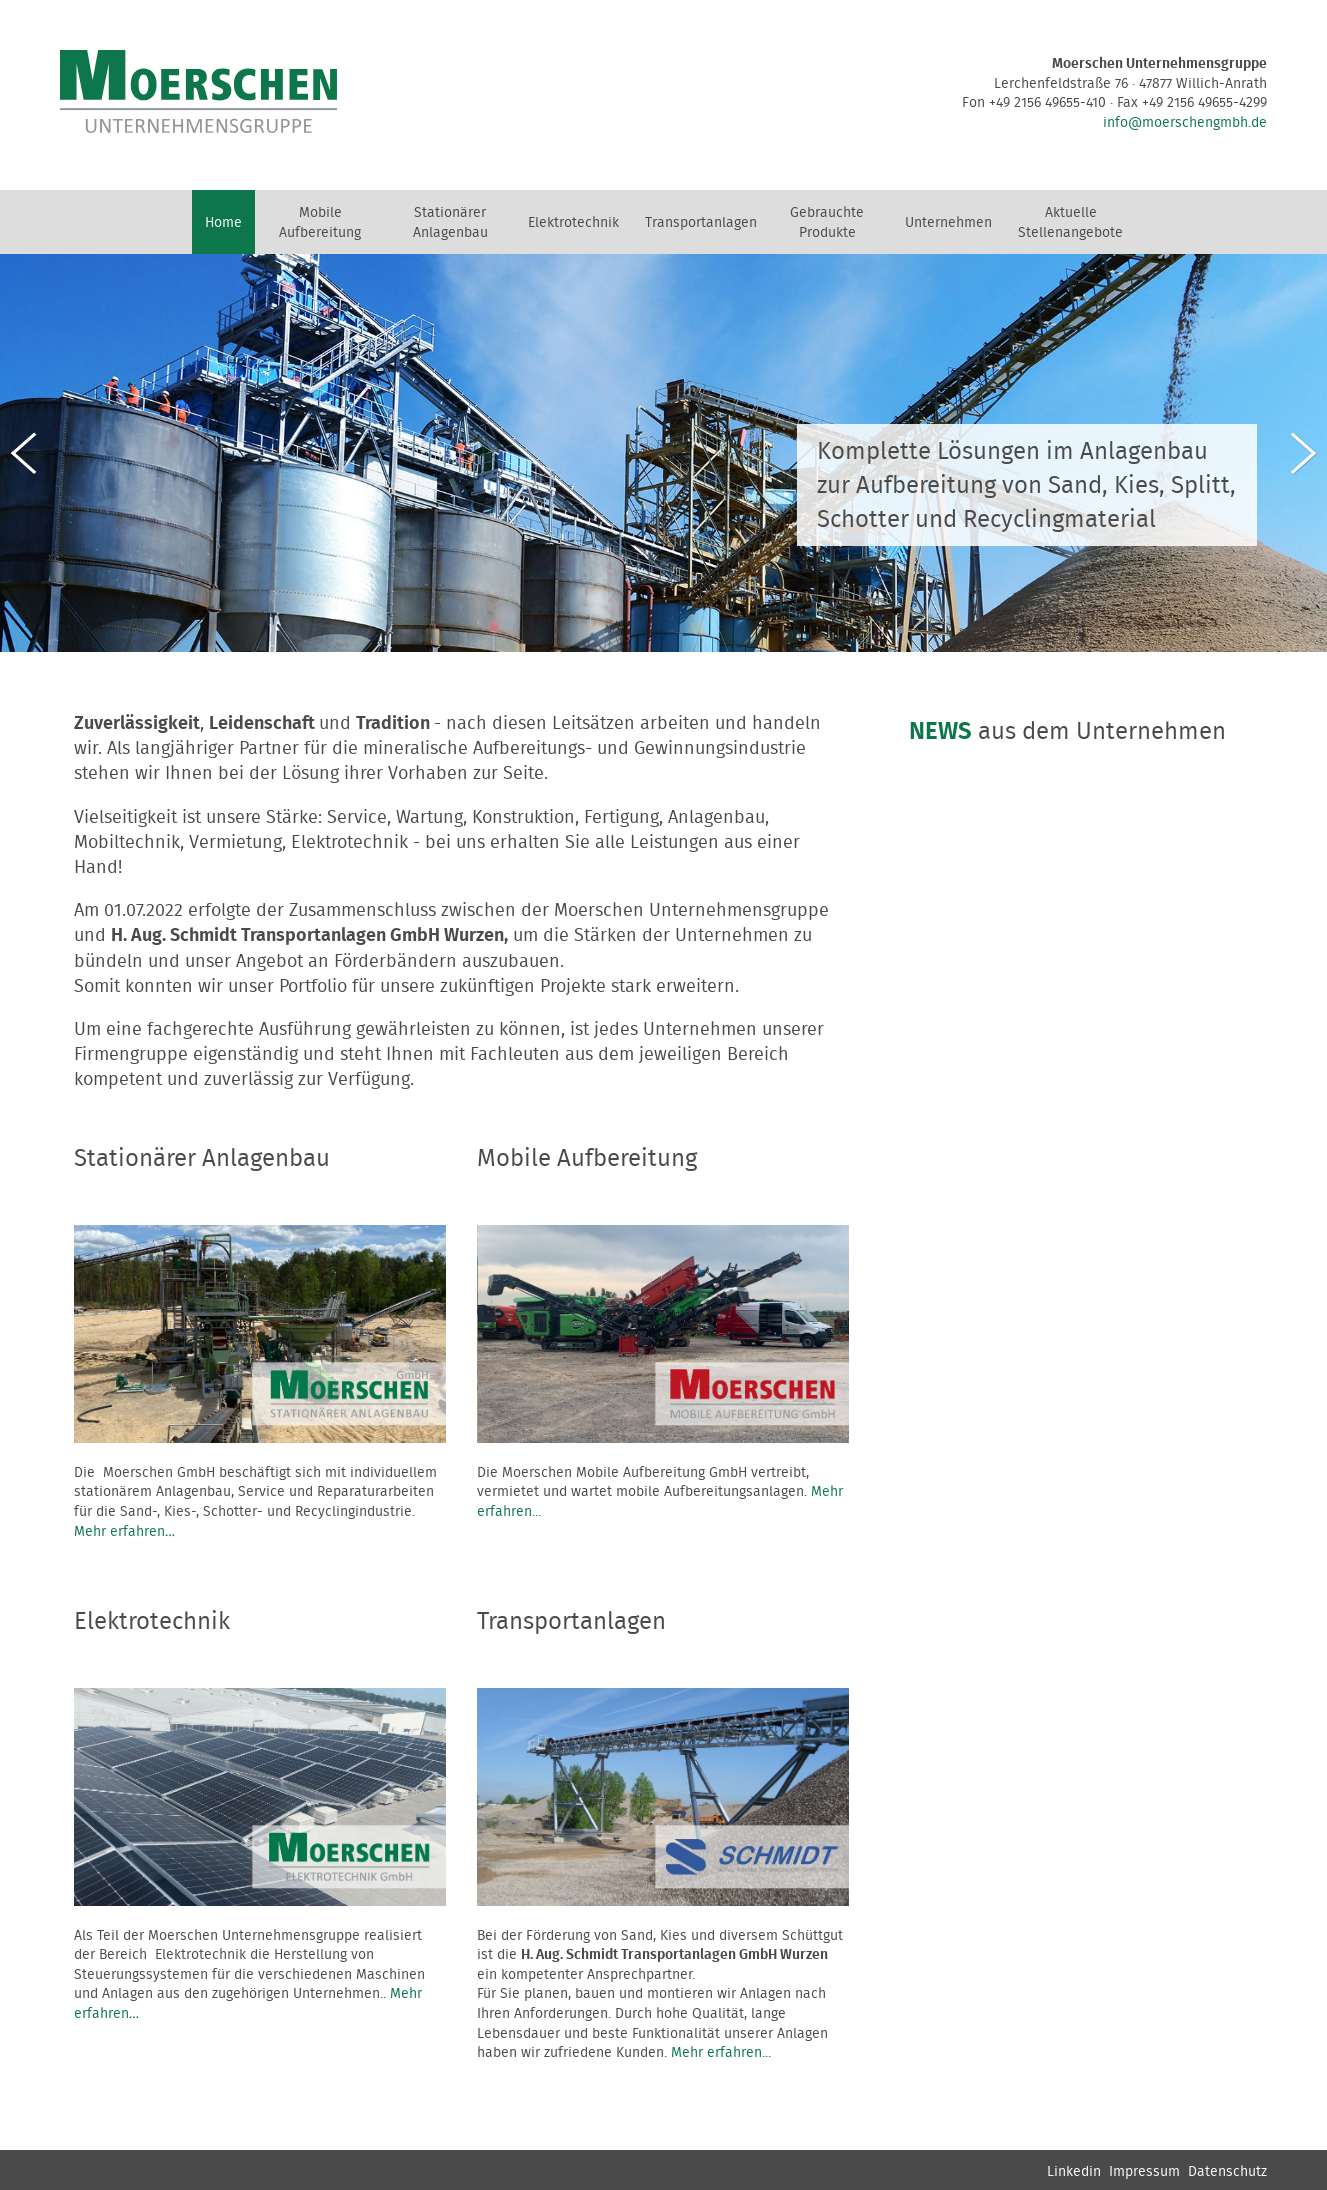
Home (223, 223)
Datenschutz (1227, 2172)
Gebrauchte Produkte (827, 223)
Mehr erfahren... (721, 2053)
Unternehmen (948, 223)
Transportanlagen (701, 223)
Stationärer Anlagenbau (450, 223)
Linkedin (1074, 2172)
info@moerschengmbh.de (1185, 123)
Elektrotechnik (573, 223)
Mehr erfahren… (124, 1532)
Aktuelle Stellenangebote (1070, 223)
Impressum (1144, 2172)
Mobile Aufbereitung (320, 223)
